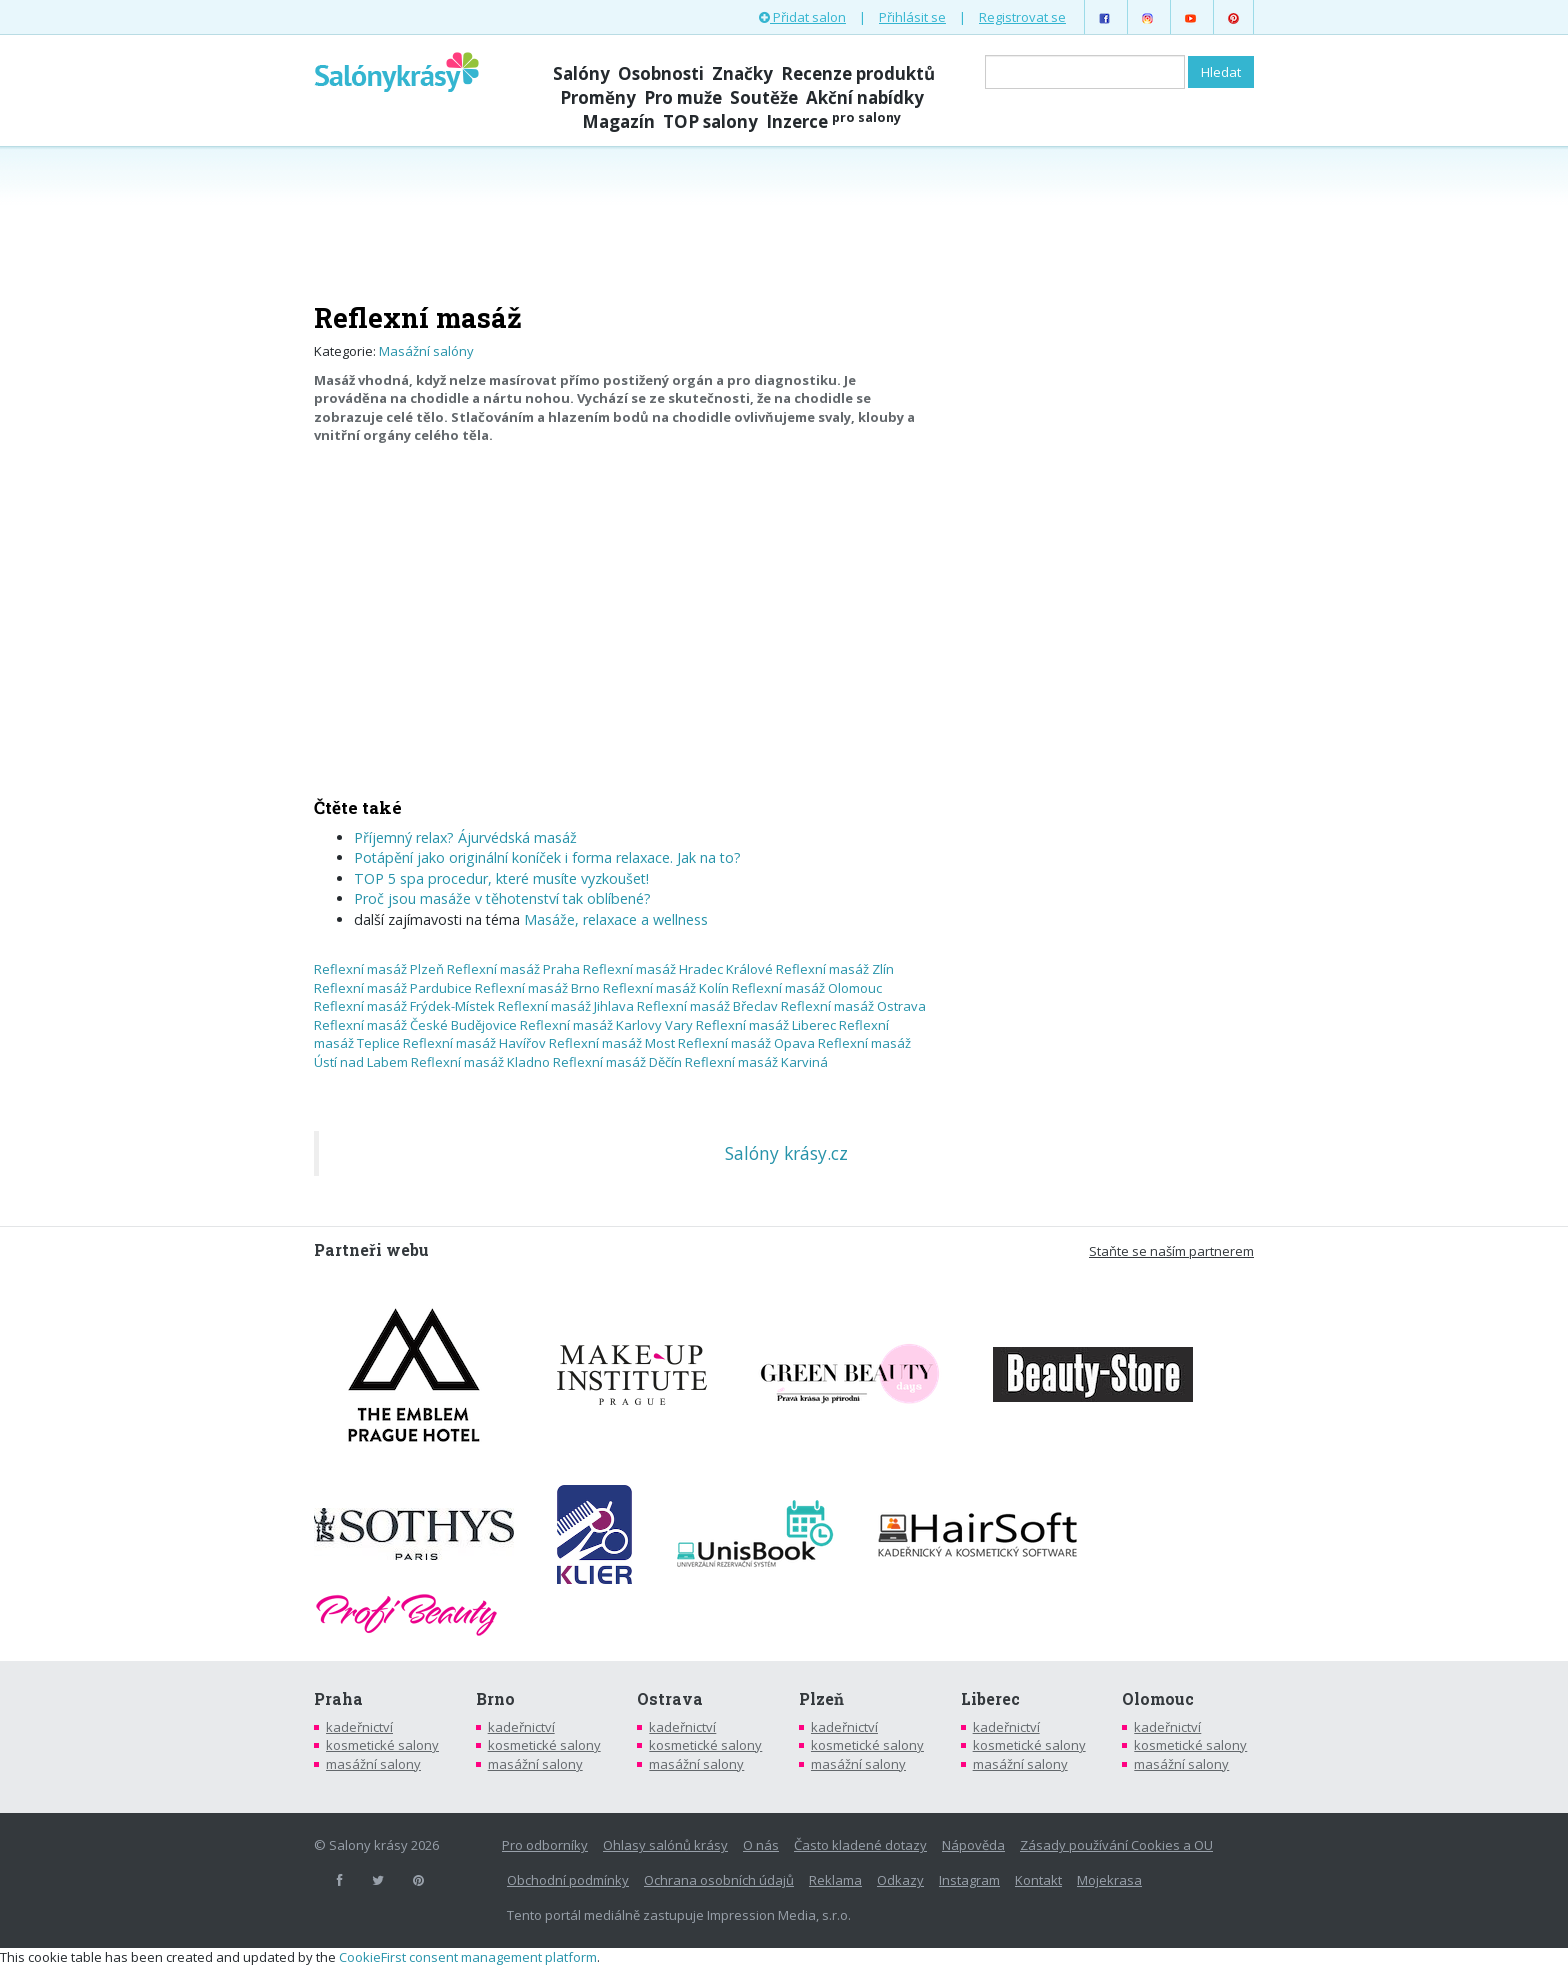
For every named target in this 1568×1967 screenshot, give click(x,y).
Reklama (835, 1880)
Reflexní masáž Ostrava (853, 1006)
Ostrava (670, 1699)
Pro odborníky (545, 1845)
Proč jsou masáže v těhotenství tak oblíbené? (502, 898)
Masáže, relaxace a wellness (616, 919)
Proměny (598, 97)
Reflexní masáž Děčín (617, 1062)
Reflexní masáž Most (612, 1043)
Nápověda (973, 1845)
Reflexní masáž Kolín (666, 988)
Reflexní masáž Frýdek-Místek (404, 1006)
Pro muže (683, 97)
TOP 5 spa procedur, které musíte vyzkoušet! (501, 878)
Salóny (581, 73)
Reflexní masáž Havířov (474, 1043)
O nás (761, 1845)
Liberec (990, 1699)
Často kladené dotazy (860, 1845)
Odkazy (900, 1880)
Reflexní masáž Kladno (480, 1062)
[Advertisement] (784, 222)
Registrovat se (1022, 17)
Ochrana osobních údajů (719, 1880)
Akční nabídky (865, 97)
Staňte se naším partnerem (1171, 1251)
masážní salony (373, 1764)
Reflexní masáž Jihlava (566, 1006)
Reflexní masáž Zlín (835, 969)
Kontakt (1038, 1880)
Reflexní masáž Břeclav (707, 1006)
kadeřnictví (359, 1727)
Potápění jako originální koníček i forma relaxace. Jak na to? (547, 857)
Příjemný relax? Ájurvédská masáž (465, 837)
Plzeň (821, 1699)
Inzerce (833, 121)
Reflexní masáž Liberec (766, 1025)
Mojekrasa (1109, 1880)
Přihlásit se (912, 17)
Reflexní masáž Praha (513, 969)
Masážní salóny (426, 351)
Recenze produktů (858, 73)
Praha (338, 1699)
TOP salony (710, 121)
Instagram (969, 1880)
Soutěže (764, 97)
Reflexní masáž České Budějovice (415, 1025)
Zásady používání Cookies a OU (1116, 1845)
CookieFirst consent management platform (468, 1957)
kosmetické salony (382, 1745)
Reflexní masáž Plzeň (379, 969)
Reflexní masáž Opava (746, 1043)
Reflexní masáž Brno (537, 988)
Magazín (618, 121)
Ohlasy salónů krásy (665, 1845)
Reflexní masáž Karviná (756, 1062)
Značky (742, 73)
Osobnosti (661, 73)
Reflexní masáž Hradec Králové (678, 969)
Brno (495, 1699)
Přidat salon (802, 17)
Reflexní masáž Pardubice (393, 988)
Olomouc (1158, 1699)
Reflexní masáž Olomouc (807, 988)
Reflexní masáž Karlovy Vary (606, 1025)
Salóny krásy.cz (786, 1153)
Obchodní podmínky (568, 1880)
